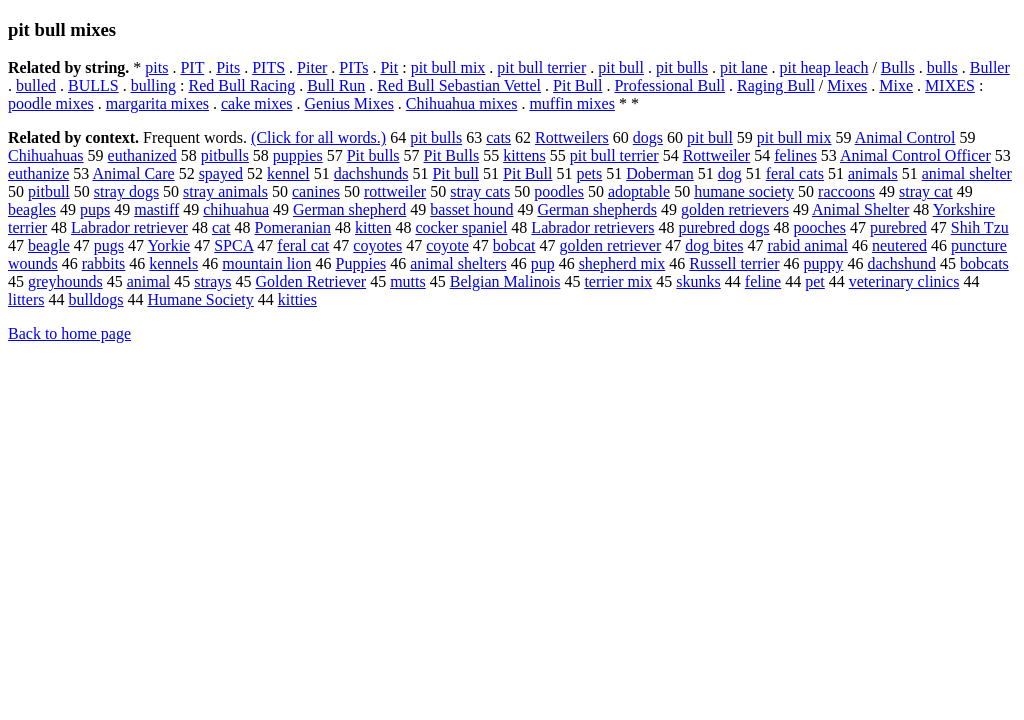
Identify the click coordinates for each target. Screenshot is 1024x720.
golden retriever (611, 245)
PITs (353, 67)
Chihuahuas (46, 155)
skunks (698, 281)
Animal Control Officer (915, 155)
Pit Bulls (452, 155)
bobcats (984, 263)
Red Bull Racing (241, 85)
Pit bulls (373, 155)
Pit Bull (577, 85)
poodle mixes (51, 103)
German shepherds (597, 209)
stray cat (926, 191)
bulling (153, 85)
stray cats (480, 191)
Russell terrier (734, 263)
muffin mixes (571, 103)
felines (795, 155)
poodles (559, 191)
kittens (524, 155)
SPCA (233, 245)
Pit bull (455, 173)
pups (95, 209)
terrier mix (618, 281)
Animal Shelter (860, 209)
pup (543, 263)
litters (26, 299)
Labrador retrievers (592, 227)
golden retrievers (735, 209)
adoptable (639, 191)
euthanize (38, 173)
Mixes (847, 85)
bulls (942, 67)
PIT (192, 67)
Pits (228, 67)
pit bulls (682, 67)
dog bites (714, 245)
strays (212, 281)
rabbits (104, 263)
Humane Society (201, 299)
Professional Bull (669, 85)
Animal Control (905, 137)
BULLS (93, 85)
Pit (389, 67)
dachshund (901, 263)
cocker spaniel (461, 227)
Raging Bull (776, 85)
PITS (268, 67)
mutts (408, 281)
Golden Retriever (311, 281)
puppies (298, 155)
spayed (221, 173)
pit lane (744, 67)
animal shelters (458, 263)
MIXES (950, 85)
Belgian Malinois (505, 281)
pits (156, 67)
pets (589, 173)
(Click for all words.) (318, 137)
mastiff (156, 209)
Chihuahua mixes (462, 103)
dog (730, 173)
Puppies (361, 263)
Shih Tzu (980, 227)
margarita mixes (157, 103)
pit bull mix (448, 67)
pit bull (621, 67)
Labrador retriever (129, 227)
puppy (823, 263)
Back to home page (69, 333)
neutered (899, 245)
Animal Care (133, 173)
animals (873, 173)
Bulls (898, 67)
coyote (447, 245)
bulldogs (95, 299)
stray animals (225, 191)
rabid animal (807, 245)
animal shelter (967, 173)
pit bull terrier (541, 67)
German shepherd (349, 209)
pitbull (49, 191)
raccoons (846, 191)
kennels (173, 263)
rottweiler (395, 191)
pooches (820, 227)
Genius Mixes (349, 103)
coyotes (377, 245)
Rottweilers (572, 137)
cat (221, 227)
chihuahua (236, 209)
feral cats (795, 173)
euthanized (142, 155)
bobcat (514, 245)
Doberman (660, 173)
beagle (49, 245)
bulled (36, 85)
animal (149, 281)
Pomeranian (293, 227)
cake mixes (257, 103)
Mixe (896, 85)
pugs (109, 245)
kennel (288, 173)
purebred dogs (723, 227)
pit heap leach (824, 67)
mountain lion (266, 263)
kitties (297, 299)
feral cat (303, 245)
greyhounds (65, 281)
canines (316, 191)
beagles (32, 209)
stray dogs (126, 191)
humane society (744, 191)
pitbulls (225, 155)
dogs (648, 137)
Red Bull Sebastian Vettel (459, 85)
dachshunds (371, 173)
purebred (898, 227)
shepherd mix (622, 263)
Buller (990, 67)
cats (498, 137)
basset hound (471, 209)
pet (815, 281)
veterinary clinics (904, 281)
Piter (312, 67)
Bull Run (336, 85)
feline (763, 281)
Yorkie (168, 245)
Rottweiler (717, 155)
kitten (373, 227)
